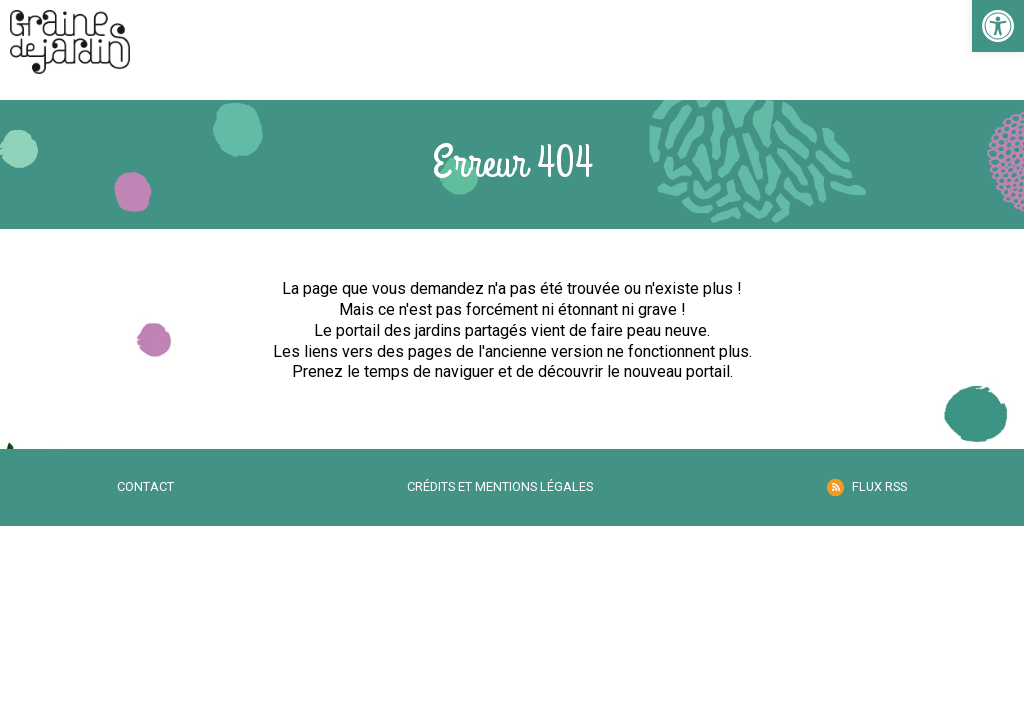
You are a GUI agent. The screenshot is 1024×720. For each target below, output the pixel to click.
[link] (998, 26)
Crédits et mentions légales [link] (500, 486)
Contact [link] (145, 486)
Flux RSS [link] (879, 486)
